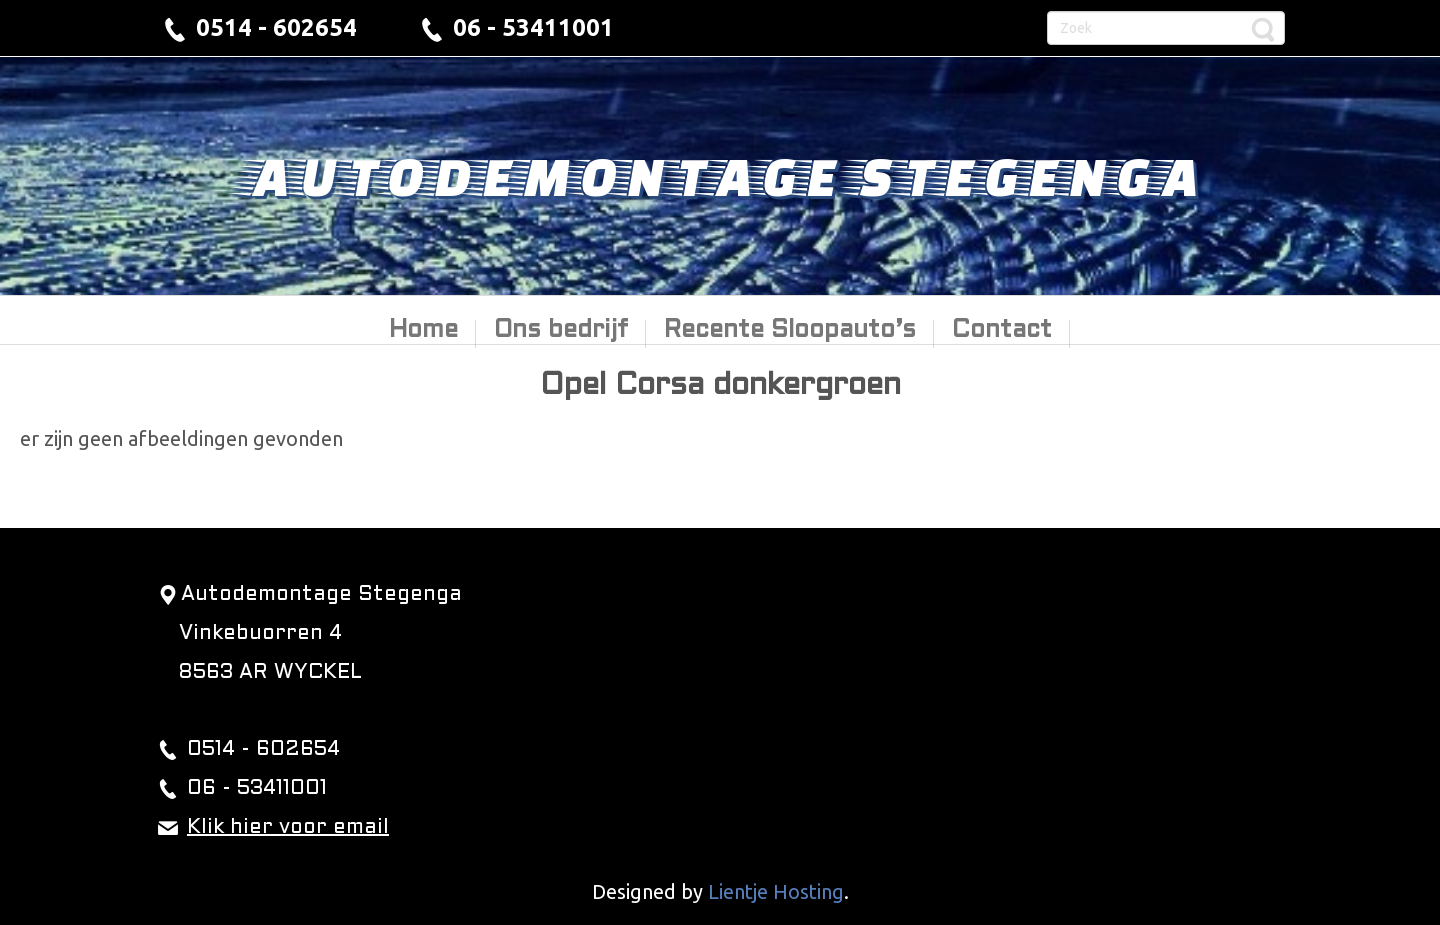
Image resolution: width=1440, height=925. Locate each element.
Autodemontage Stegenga (720, 175)
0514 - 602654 (276, 27)
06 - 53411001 (533, 27)
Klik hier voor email (288, 828)
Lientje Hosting (776, 891)
